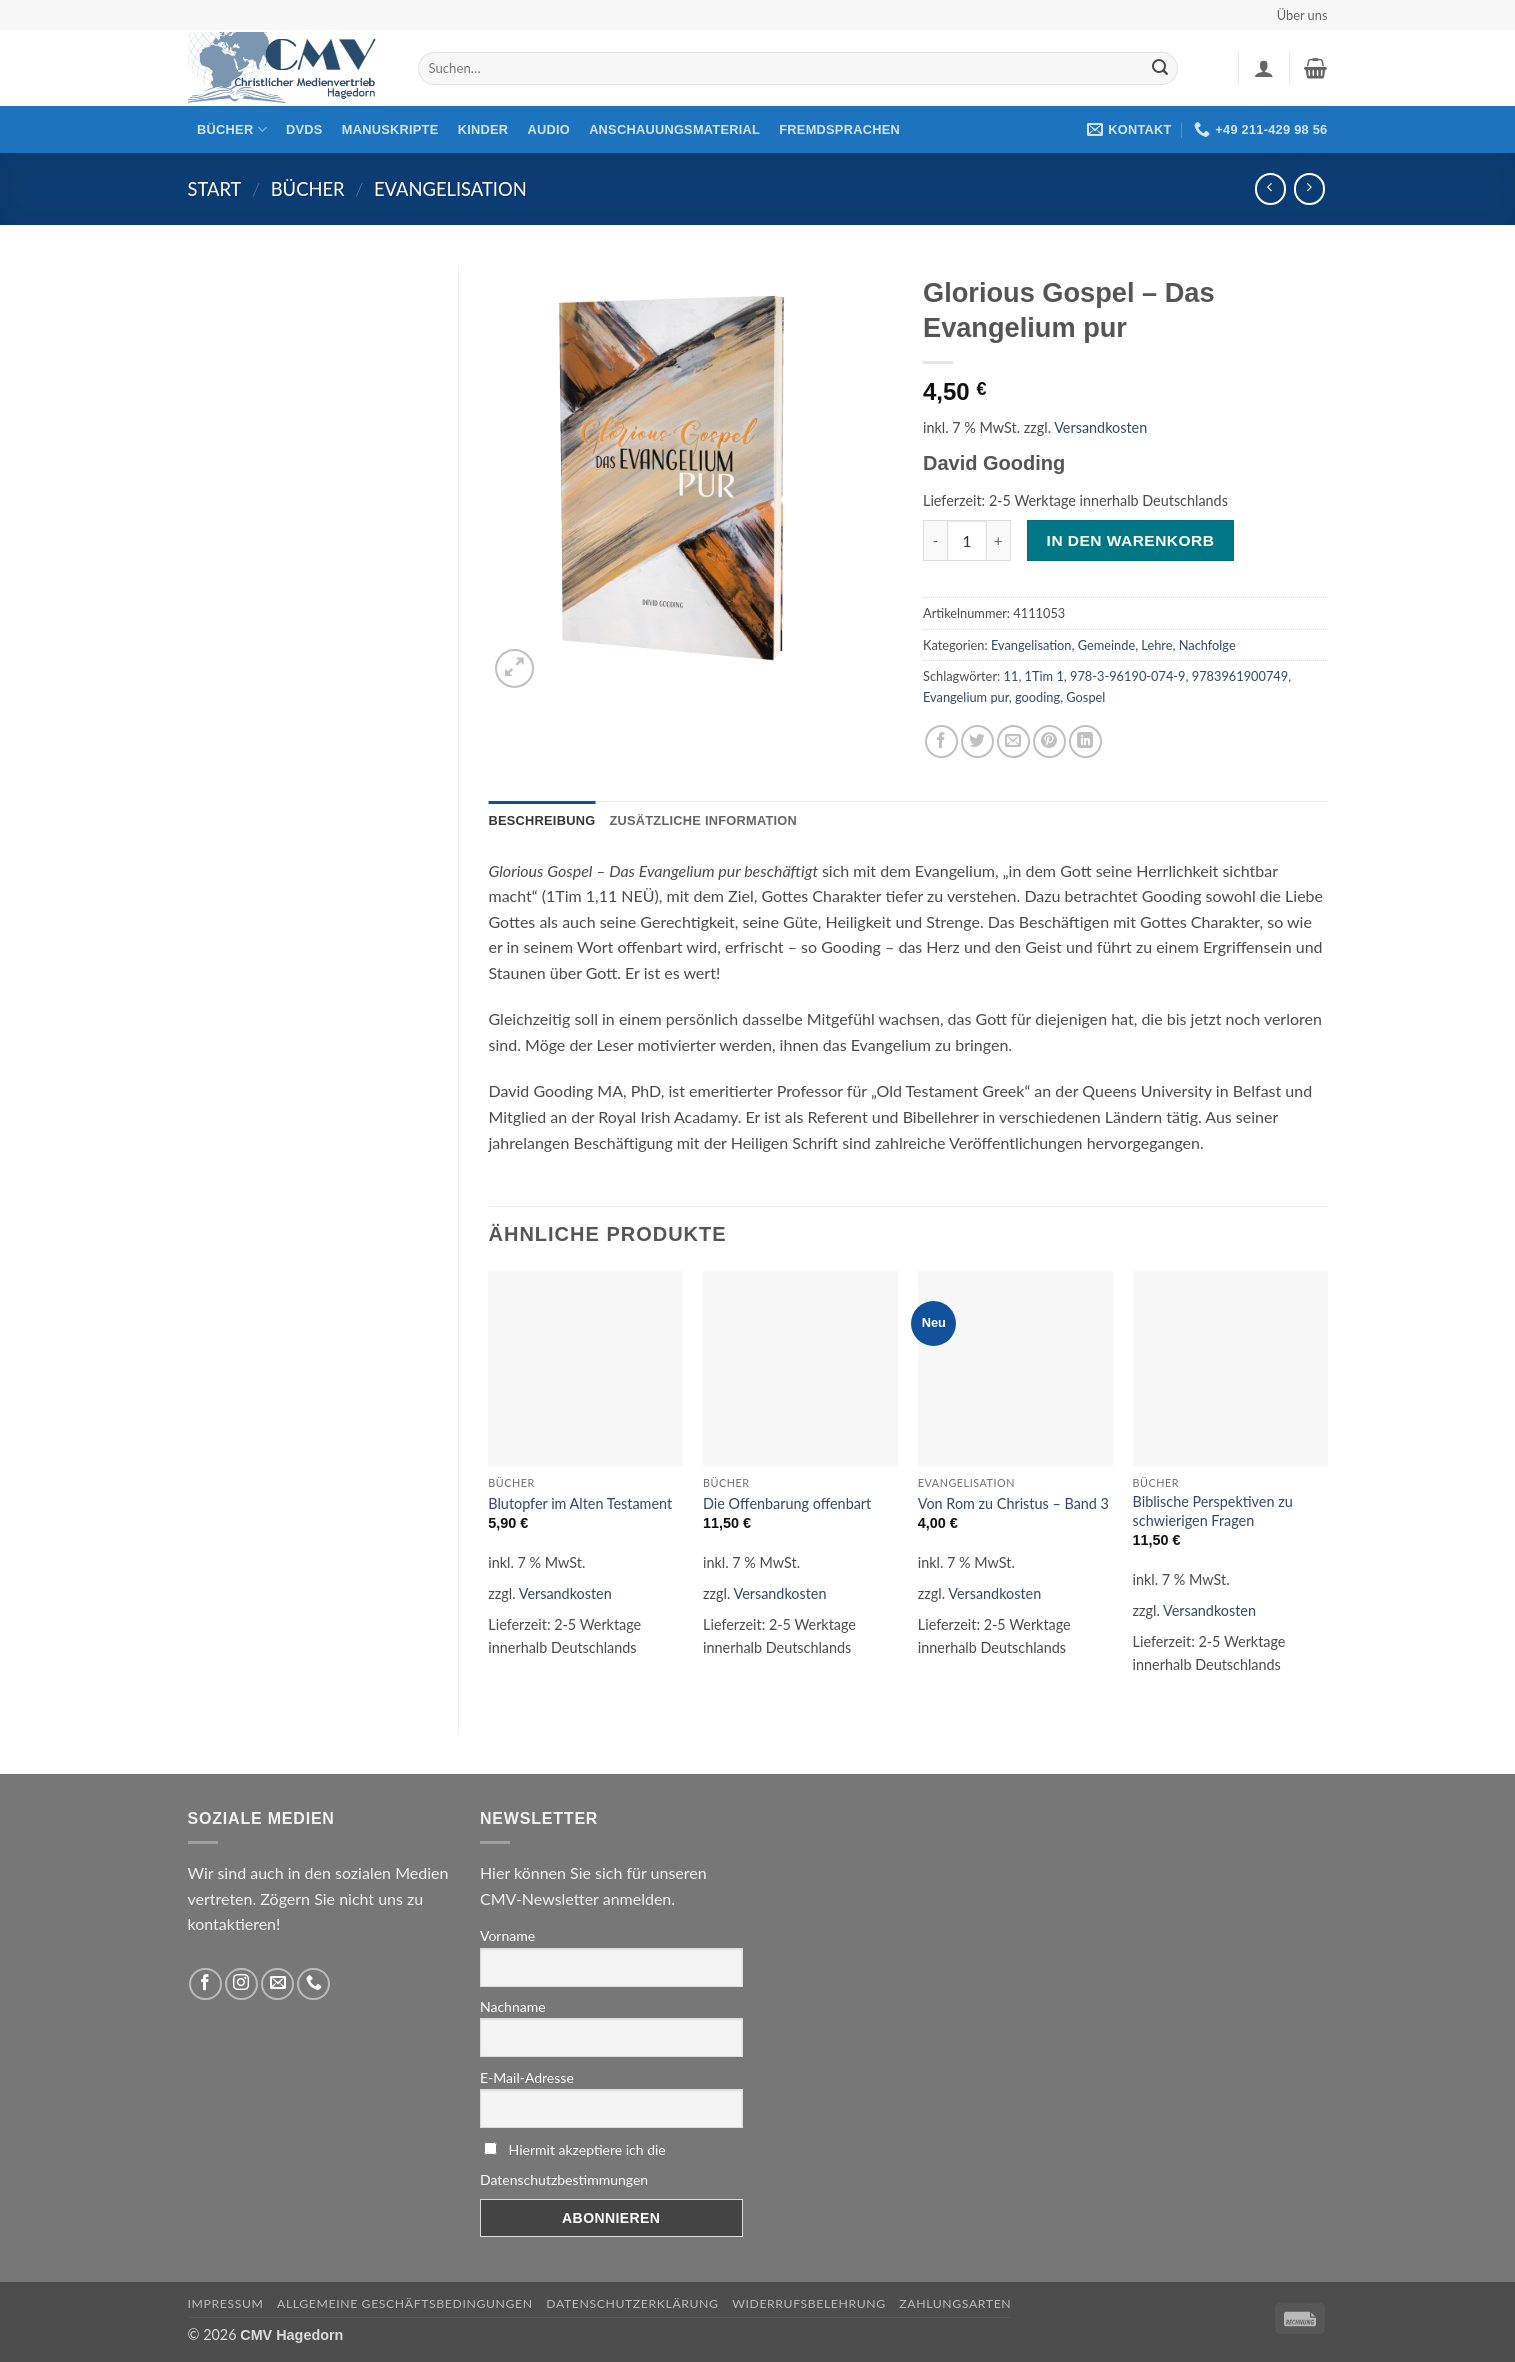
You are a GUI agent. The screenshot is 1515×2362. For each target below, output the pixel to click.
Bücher (232, 129)
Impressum (226, 2303)
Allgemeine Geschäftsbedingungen (405, 2303)
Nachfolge (1207, 645)
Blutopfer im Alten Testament (580, 1503)
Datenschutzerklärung (632, 2303)
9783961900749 (1240, 676)
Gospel (1085, 697)
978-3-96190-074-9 (1128, 676)
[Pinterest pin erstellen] (1049, 741)
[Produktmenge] (967, 540)
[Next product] (1270, 188)
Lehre (1156, 645)
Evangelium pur (966, 697)
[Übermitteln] (1160, 69)
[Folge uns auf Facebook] (205, 1984)
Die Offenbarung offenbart (787, 1503)
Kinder (483, 129)
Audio (548, 129)
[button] (1264, 68)
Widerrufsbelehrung (809, 2303)
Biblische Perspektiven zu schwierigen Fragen (1213, 1511)
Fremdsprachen (839, 129)
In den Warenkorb (1131, 540)
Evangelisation (450, 189)
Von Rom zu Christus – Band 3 (1013, 1503)
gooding (1037, 697)
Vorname (507, 1935)
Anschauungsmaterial (674, 129)
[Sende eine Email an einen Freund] (1013, 741)
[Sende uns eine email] (277, 1984)
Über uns (1302, 15)
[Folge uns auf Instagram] (241, 1984)
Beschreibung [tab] (542, 820)
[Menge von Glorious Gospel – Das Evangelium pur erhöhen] (999, 540)
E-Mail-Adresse (527, 2077)
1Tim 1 (1044, 676)
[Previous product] (1309, 188)
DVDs (304, 129)
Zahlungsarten (955, 2303)
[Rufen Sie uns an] (313, 1984)
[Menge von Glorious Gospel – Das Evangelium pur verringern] (935, 540)
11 (1011, 676)
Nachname (513, 2006)
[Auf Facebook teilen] (941, 741)
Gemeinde (1106, 645)
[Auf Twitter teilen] (977, 741)
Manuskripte (390, 129)
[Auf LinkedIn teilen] (1085, 741)
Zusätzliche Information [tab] (703, 820)
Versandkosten (1100, 427)
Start (215, 189)
